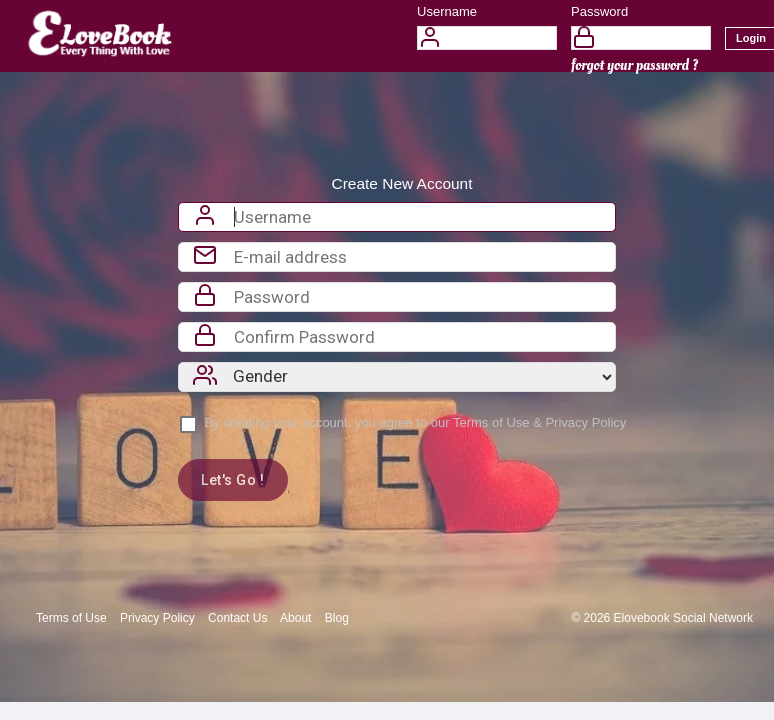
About (295, 618)
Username (447, 11)
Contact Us (237, 618)
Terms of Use (491, 422)
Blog (337, 618)
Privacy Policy (585, 422)
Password (599, 11)
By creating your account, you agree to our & (416, 422)
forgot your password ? (634, 65)
